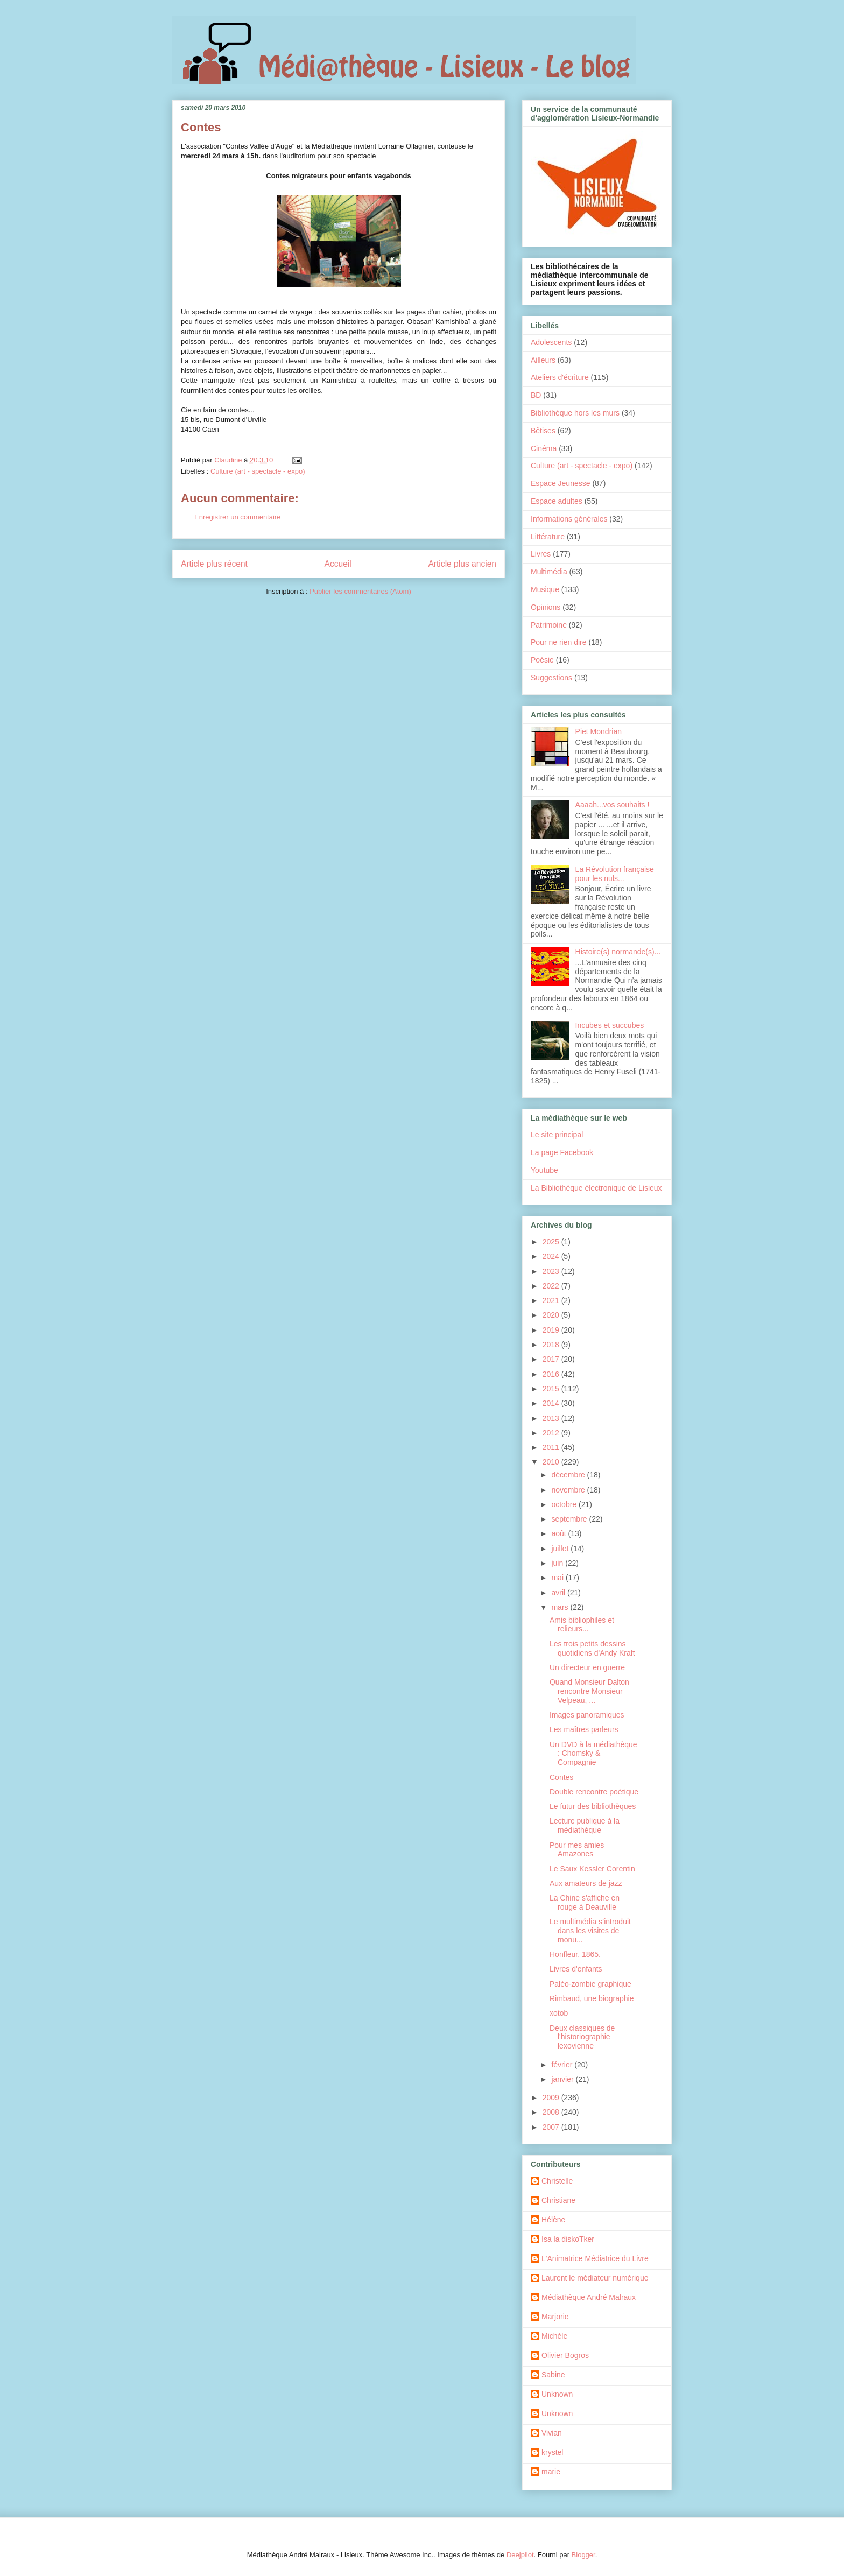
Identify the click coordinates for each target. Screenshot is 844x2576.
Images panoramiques (587, 1715)
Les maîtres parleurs (584, 1729)
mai (558, 1577)
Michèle (554, 2336)
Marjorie (555, 2316)
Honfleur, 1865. (575, 1954)
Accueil (338, 563)
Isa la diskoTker (567, 2239)
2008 (552, 2112)
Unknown (557, 2394)
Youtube (544, 1170)
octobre (565, 1504)
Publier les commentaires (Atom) (360, 591)
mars (560, 1607)
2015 (552, 1388)
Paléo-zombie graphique (590, 1984)
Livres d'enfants (576, 1969)
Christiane (558, 2200)
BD (536, 395)
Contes (561, 1777)
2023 (552, 1271)
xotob (559, 2013)
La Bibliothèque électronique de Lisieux (596, 1188)
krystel (552, 2452)
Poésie (542, 660)
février (562, 2064)
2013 (552, 1418)
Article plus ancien (462, 563)
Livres (541, 554)
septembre (570, 1519)
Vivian (551, 2433)
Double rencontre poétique (594, 1791)
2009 (552, 2097)
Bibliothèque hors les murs (575, 413)
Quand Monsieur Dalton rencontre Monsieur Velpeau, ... (589, 1691)
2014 (552, 1403)
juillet (561, 1548)
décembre (569, 1474)
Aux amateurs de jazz (586, 1883)
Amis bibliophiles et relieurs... (582, 1625)
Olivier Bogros (565, 2355)
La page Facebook (562, 1152)
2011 (552, 1447)
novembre (569, 1490)
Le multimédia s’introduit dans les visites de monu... (590, 1930)
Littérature (548, 536)
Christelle (557, 2181)
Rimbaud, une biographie (592, 1998)
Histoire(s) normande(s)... (618, 951)
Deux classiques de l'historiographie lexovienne (582, 2037)
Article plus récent (214, 563)
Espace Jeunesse (560, 483)
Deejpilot (520, 2555)
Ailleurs (543, 360)
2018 (552, 1344)
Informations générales (569, 519)
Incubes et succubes (609, 1025)
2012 (552, 1432)
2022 (552, 1286)
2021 (552, 1300)
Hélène (553, 2219)
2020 (552, 1315)
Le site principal (557, 1134)
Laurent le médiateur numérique (594, 2278)
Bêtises (543, 430)
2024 (552, 1256)
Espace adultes (556, 501)
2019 (552, 1330)
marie (550, 2471)
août (559, 1533)
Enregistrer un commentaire (237, 517)
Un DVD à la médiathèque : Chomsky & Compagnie (593, 1753)
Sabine (553, 2374)
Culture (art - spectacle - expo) (257, 471)
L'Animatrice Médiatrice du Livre (595, 2258)
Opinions (545, 607)
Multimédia (549, 571)
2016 (552, 1374)
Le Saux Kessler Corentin (592, 1868)
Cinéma (544, 448)
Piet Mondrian (598, 731)
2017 (552, 1359)
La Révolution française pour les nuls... (614, 874)
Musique (545, 589)
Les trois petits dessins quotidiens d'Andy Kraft (592, 1648)
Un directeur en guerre (587, 1667)
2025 (552, 1241)
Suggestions (551, 677)
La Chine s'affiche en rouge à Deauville (585, 1902)
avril (559, 1592)
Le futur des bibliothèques (593, 1806)
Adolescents (551, 342)
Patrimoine (549, 625)
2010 (552, 1462)
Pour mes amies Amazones (577, 1850)
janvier (563, 2079)
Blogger (583, 2555)
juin (558, 1563)
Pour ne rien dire (559, 642)
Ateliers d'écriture (560, 377)
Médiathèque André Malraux (588, 2297)
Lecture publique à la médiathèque (585, 1825)
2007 (552, 2127)
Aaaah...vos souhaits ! (612, 804)
